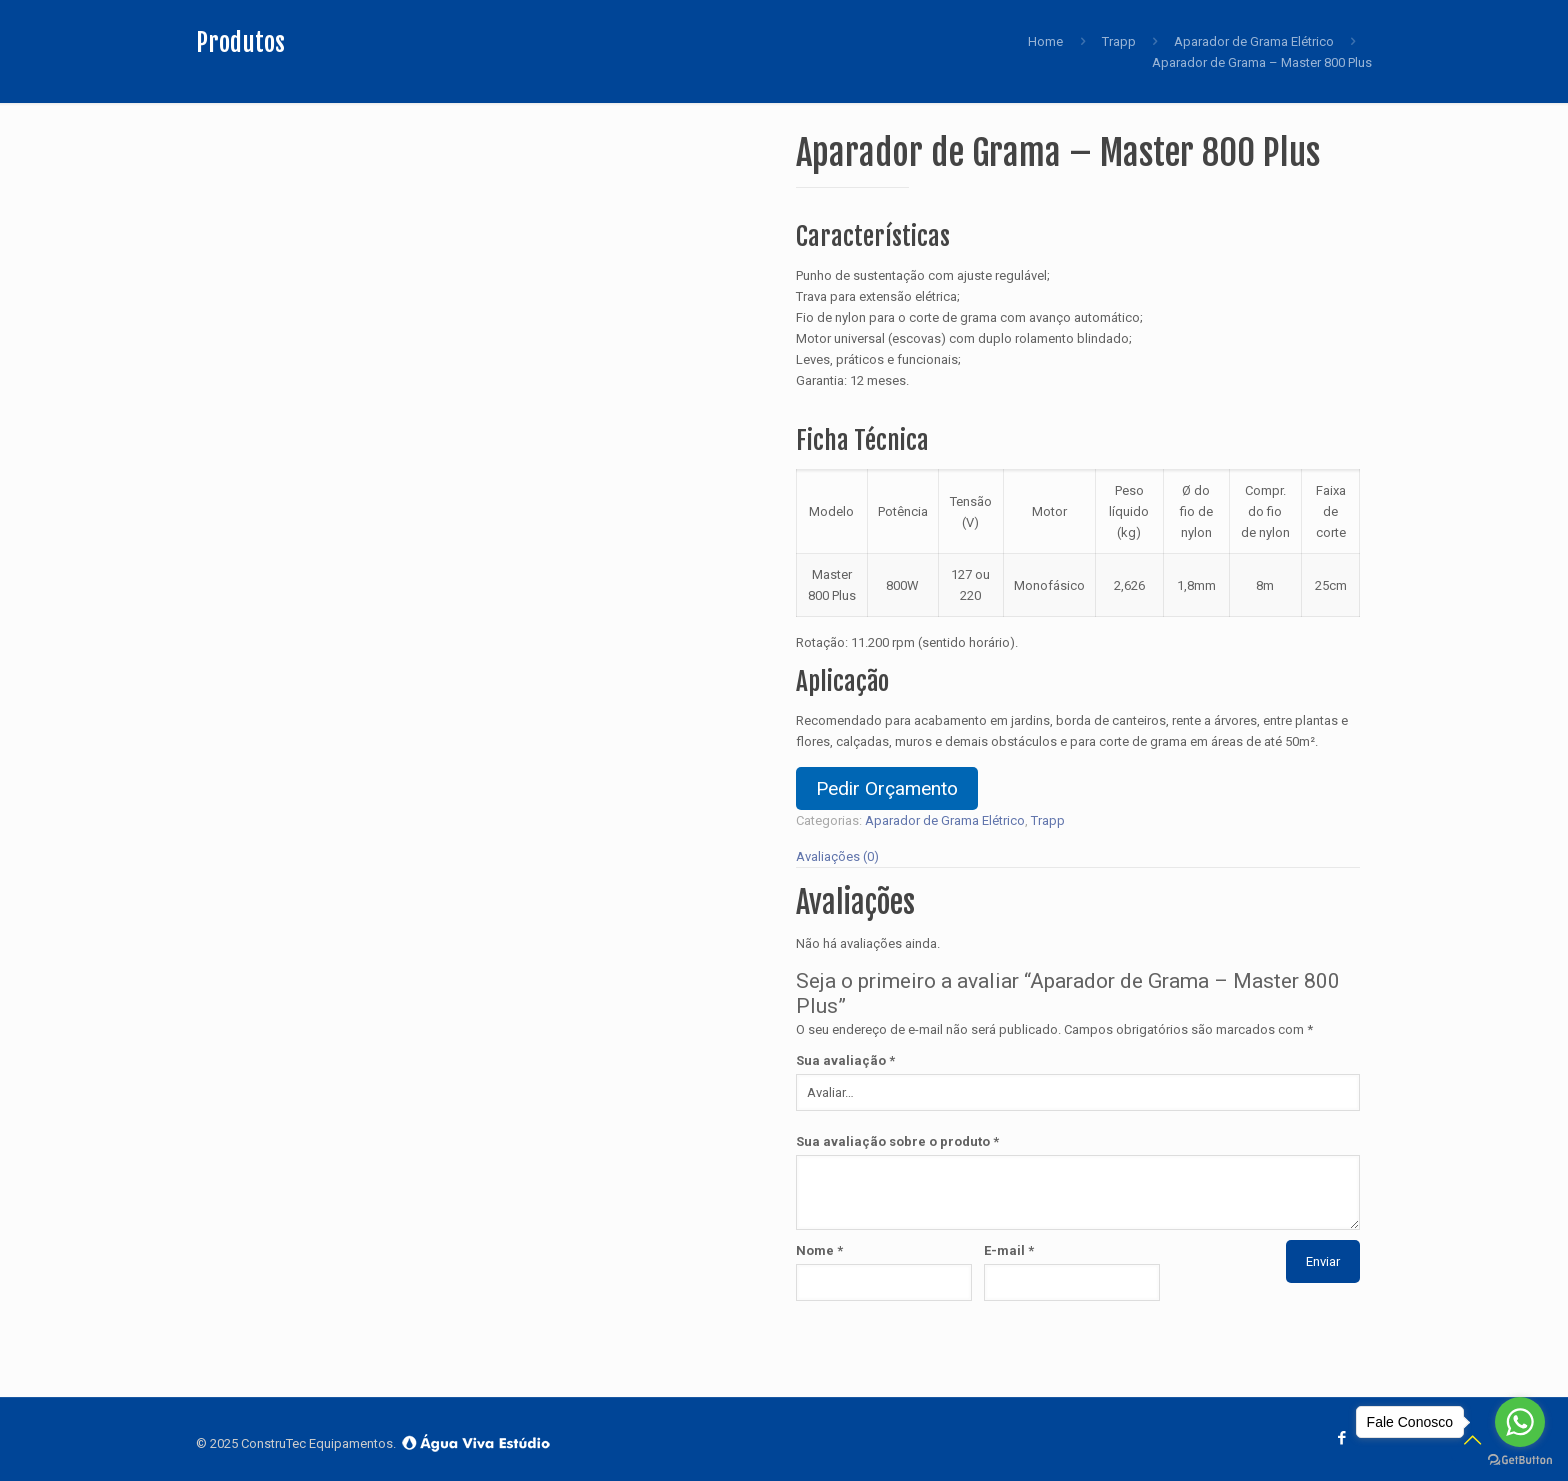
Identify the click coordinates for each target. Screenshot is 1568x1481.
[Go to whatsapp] (1520, 1422)
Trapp (1119, 41)
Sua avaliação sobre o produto (897, 1141)
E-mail (1009, 1250)
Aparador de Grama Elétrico (1254, 41)
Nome (819, 1250)
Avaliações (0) (837, 856)
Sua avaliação (845, 1060)
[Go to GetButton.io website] (1520, 1460)
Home (1045, 41)
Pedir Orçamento (887, 788)
